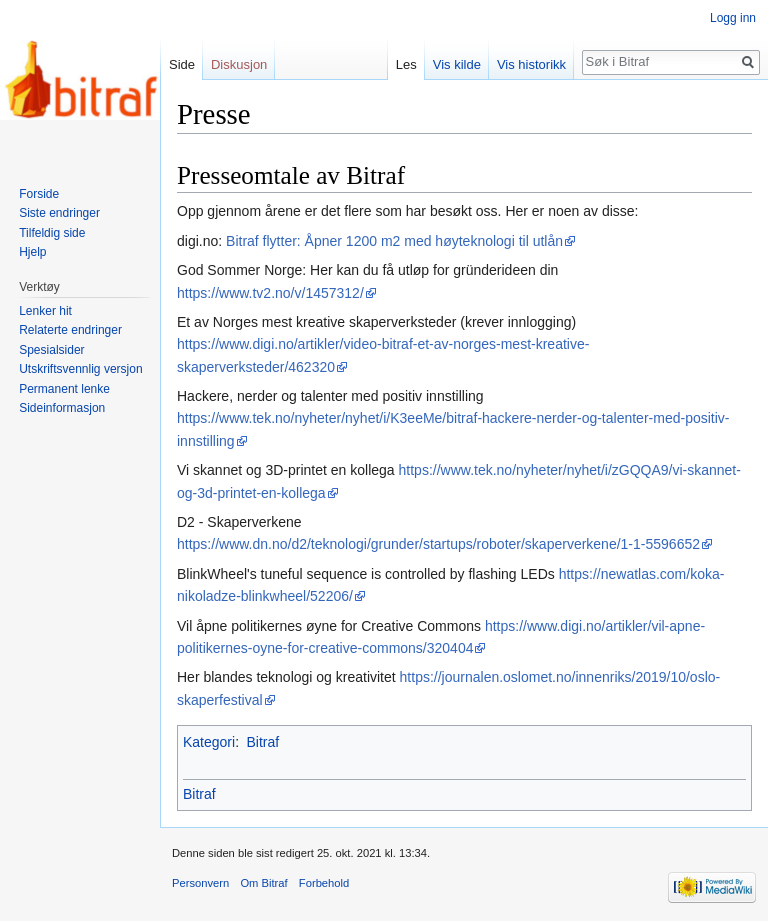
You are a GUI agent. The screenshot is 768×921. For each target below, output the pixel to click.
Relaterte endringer (70, 330)
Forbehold (324, 883)
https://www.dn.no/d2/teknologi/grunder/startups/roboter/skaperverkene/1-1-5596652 (438, 544)
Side (182, 64)
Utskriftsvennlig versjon (80, 369)
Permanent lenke (64, 389)
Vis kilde (457, 64)
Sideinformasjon (62, 408)
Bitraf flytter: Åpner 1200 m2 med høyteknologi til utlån (394, 241)
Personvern (200, 883)
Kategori (209, 742)
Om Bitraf (263, 883)
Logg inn (733, 18)
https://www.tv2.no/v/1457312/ (270, 293)
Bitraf (262, 742)
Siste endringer (59, 213)
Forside (39, 194)
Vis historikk (531, 64)
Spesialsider (51, 350)
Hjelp (32, 252)
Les (406, 64)
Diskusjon (239, 64)
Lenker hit (45, 311)
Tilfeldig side (52, 233)
